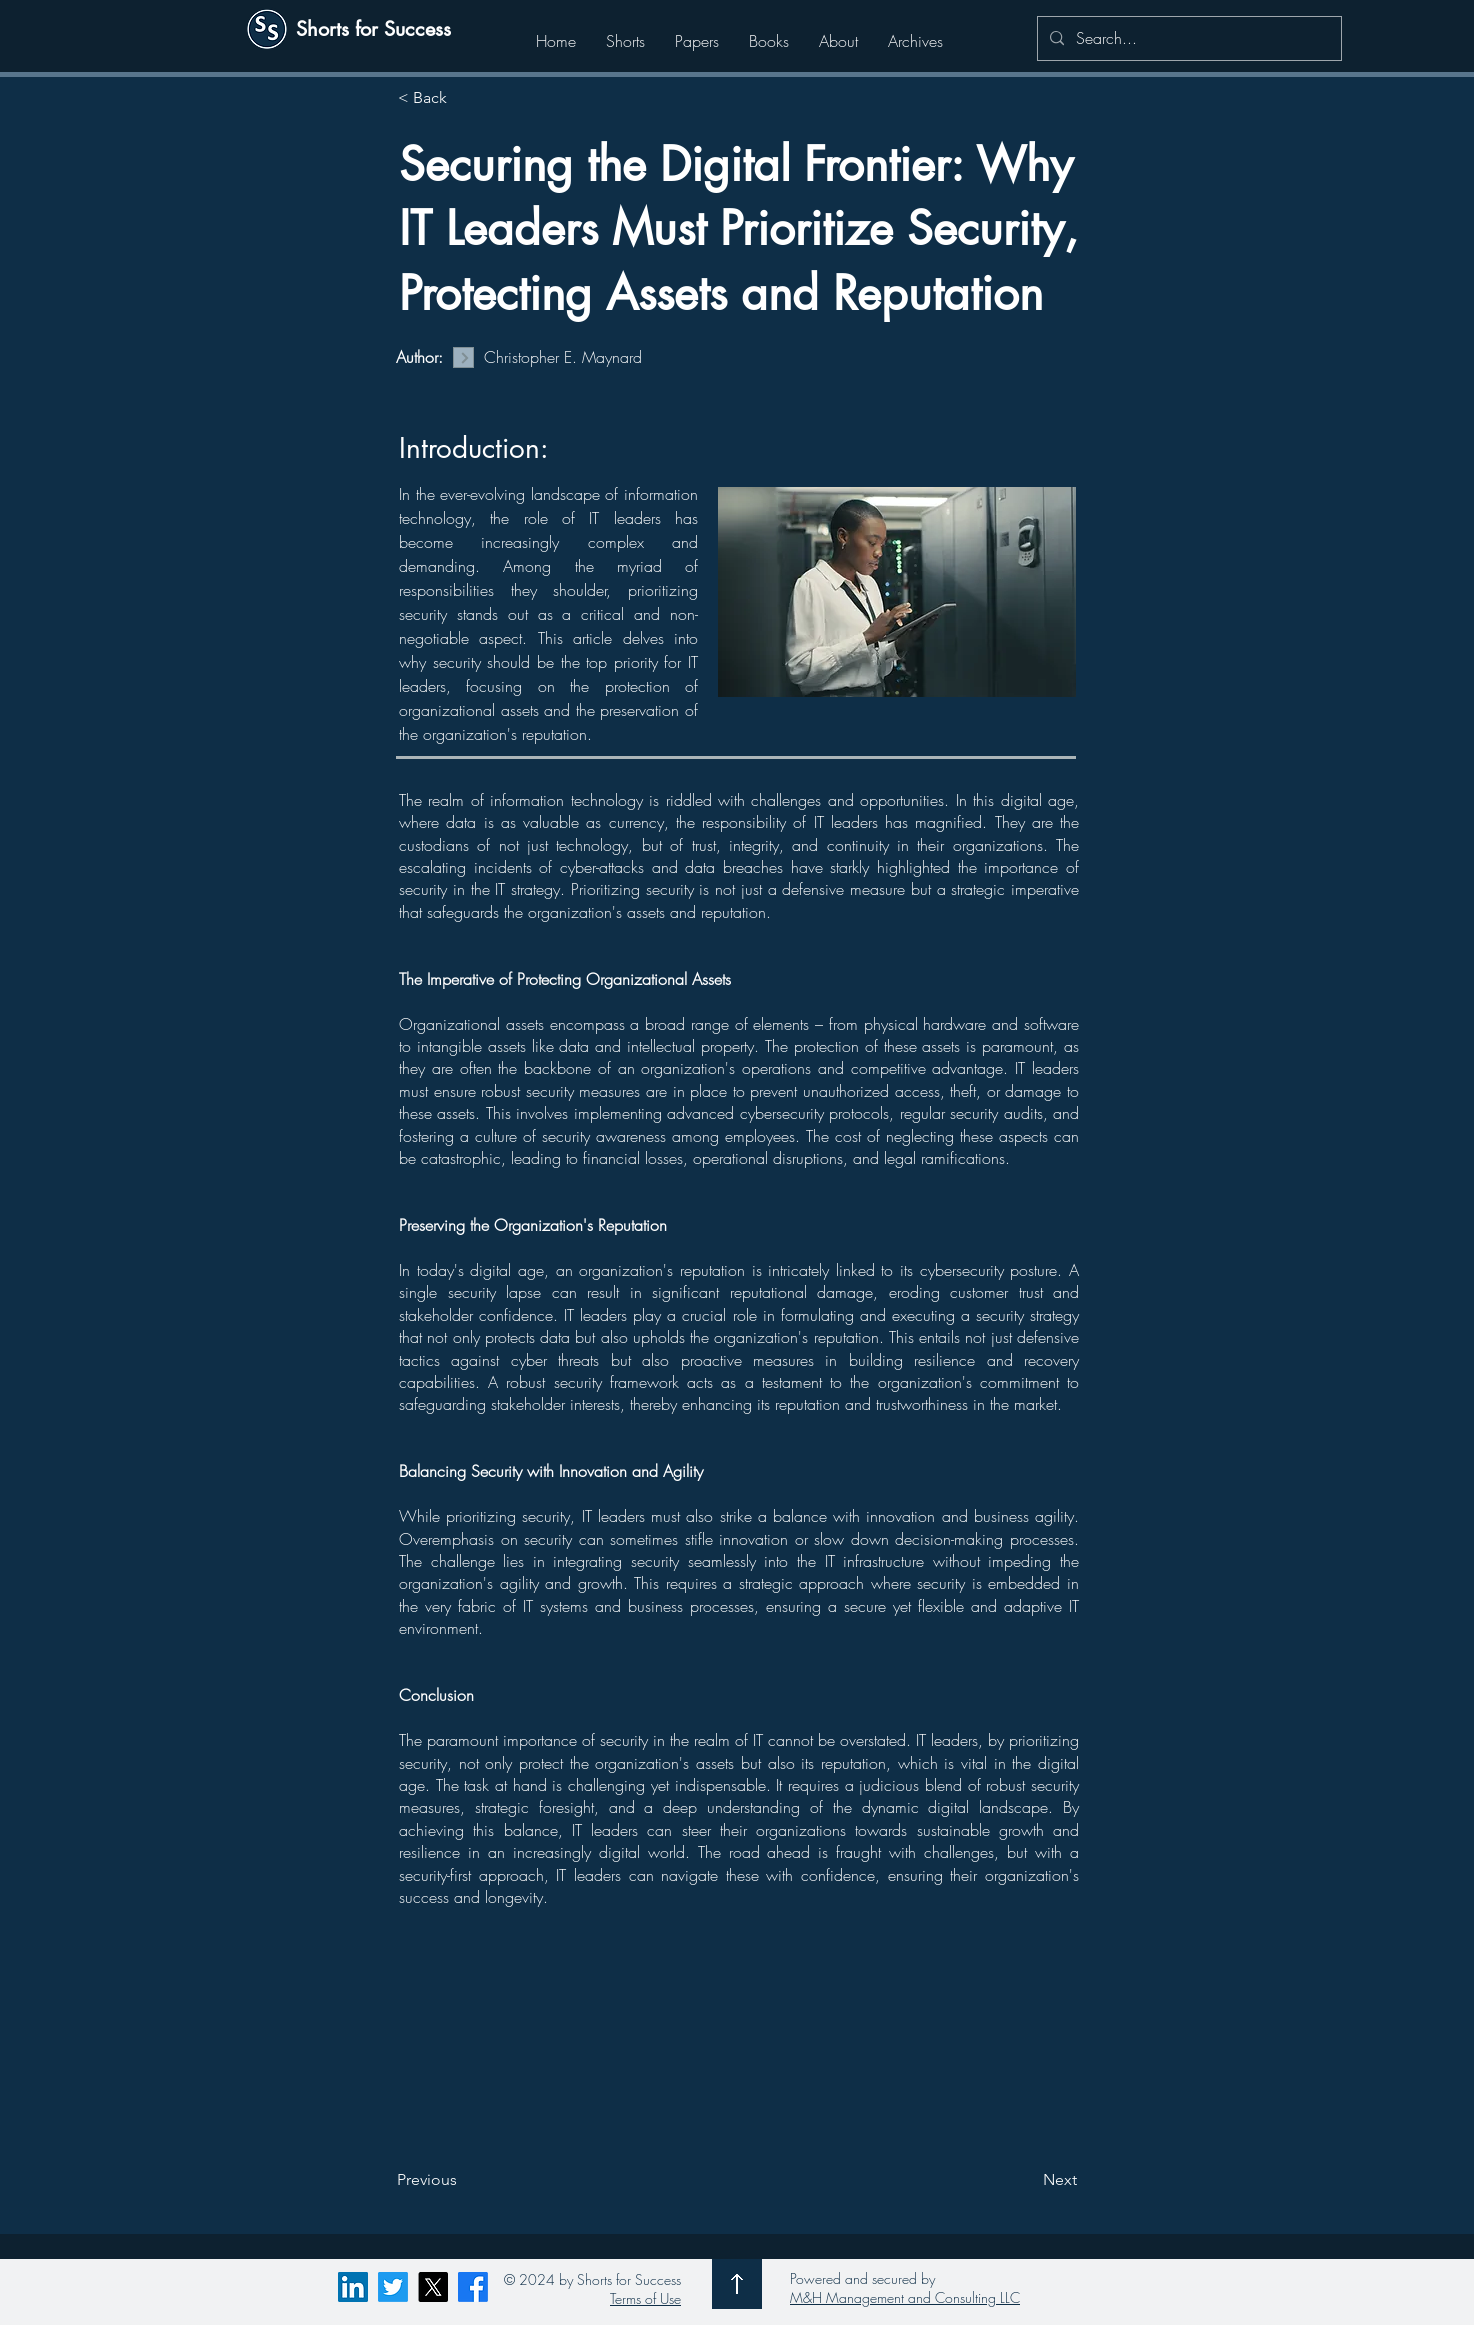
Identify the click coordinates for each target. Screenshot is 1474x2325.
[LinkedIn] (353, 2287)
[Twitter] (393, 2287)
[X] (433, 2287)
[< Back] (464, 98)
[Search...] (1187, 38)
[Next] (1027, 2180)
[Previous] (463, 2180)
